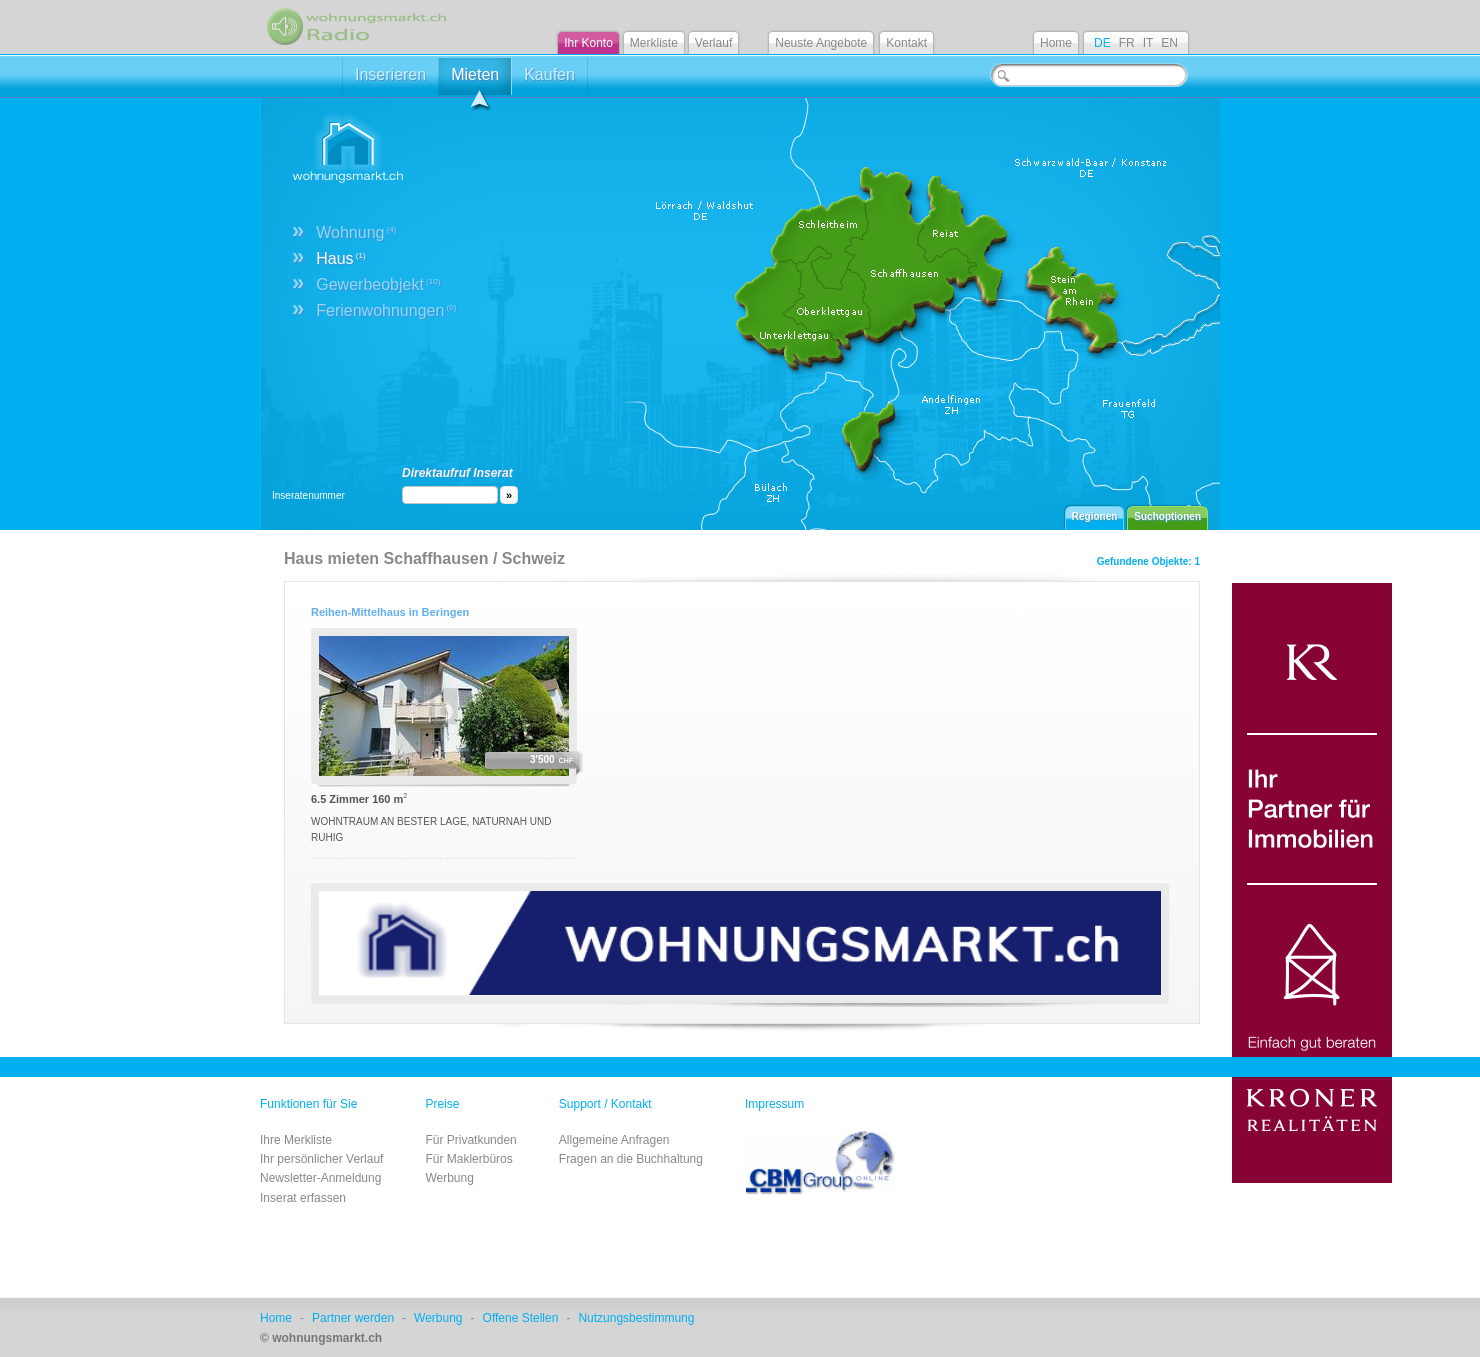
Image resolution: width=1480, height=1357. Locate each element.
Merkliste (654, 43)
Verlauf (713, 43)
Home (1056, 43)
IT (1148, 43)
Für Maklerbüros (468, 1159)
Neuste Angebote (821, 43)
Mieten (475, 80)
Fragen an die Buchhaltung (631, 1159)
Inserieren (390, 74)
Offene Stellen (521, 1318)
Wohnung (356, 232)
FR (1127, 43)
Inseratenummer (308, 495)
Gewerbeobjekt (378, 284)
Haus (340, 258)
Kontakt (906, 43)
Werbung (449, 1178)
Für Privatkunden (470, 1140)
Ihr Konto (588, 43)
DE (1102, 43)
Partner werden (353, 1318)
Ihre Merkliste (296, 1140)
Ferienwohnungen (386, 310)
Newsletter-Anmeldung (320, 1178)
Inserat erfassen (303, 1198)
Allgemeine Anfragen (614, 1140)
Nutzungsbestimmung (636, 1318)
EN (1169, 43)
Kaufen (549, 74)
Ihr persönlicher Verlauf (321, 1159)
